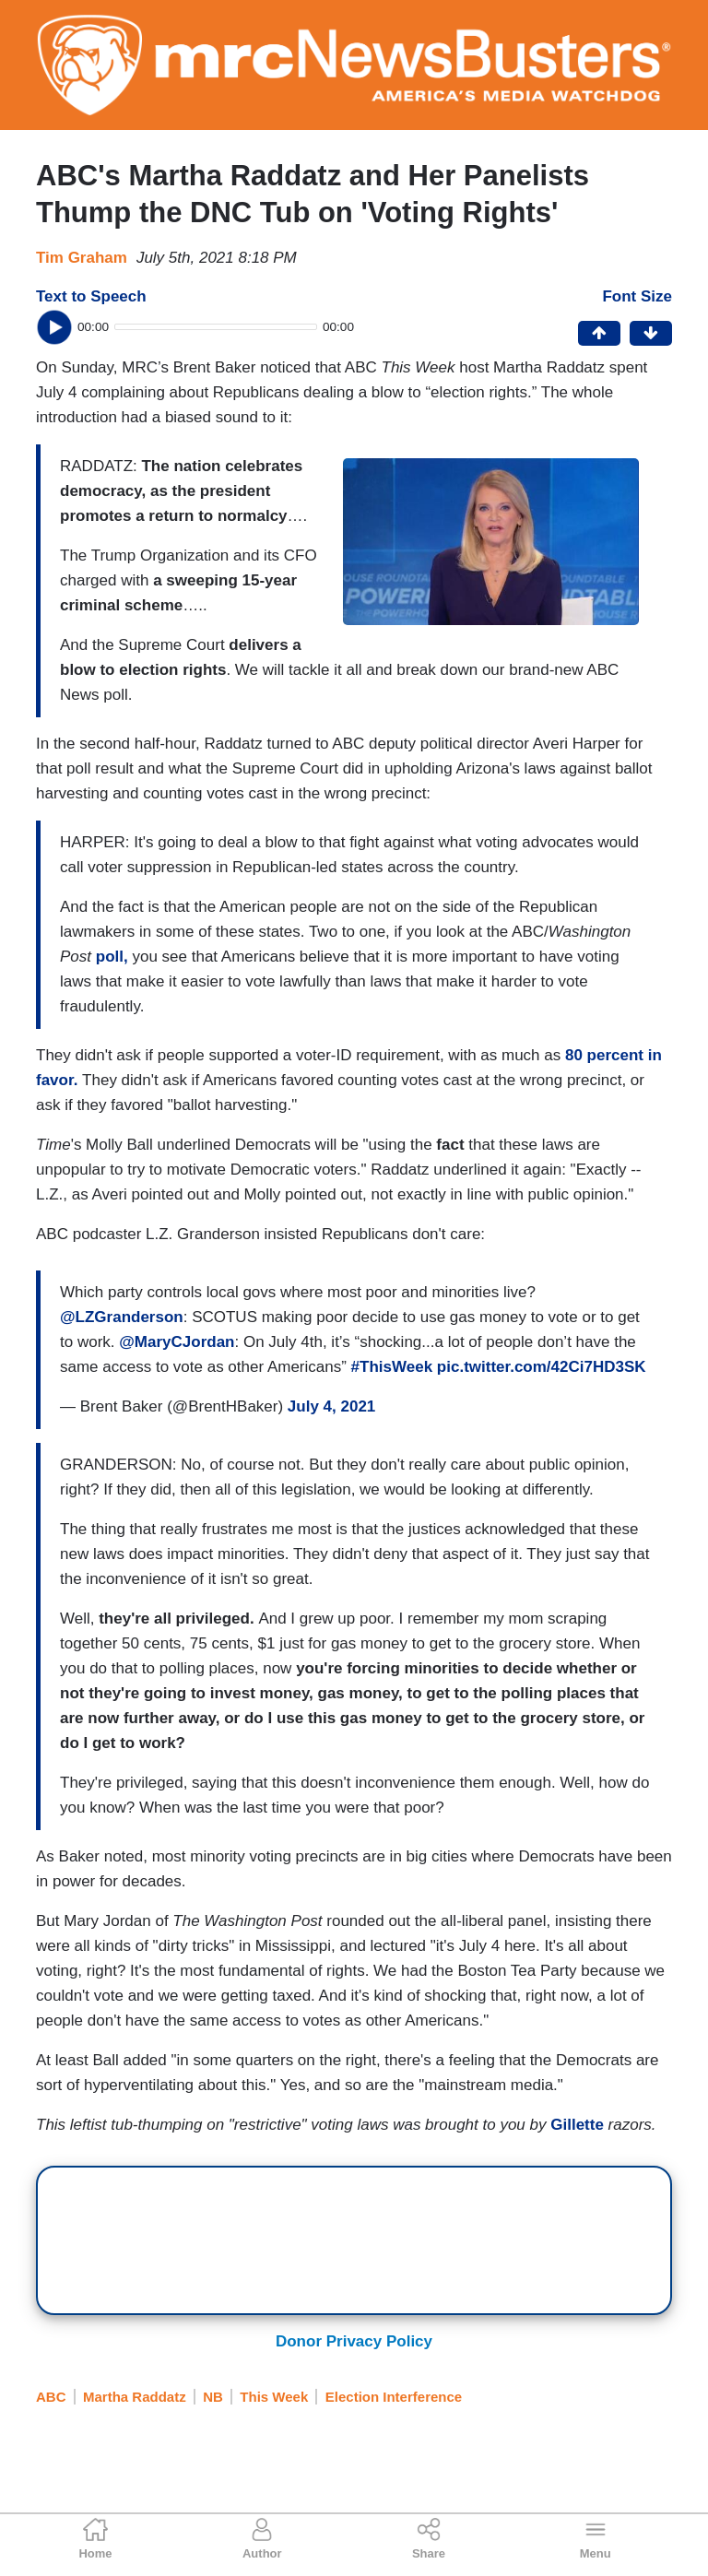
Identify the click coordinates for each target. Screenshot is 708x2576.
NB (213, 2397)
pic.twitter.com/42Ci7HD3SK (541, 1367)
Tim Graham (81, 257)
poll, (114, 956)
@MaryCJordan (176, 1342)
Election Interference (393, 2397)
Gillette (577, 2124)
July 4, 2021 (331, 1406)
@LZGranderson (121, 1317)
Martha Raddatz (134, 2397)
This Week (274, 2397)
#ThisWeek (392, 1367)
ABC (51, 2397)
